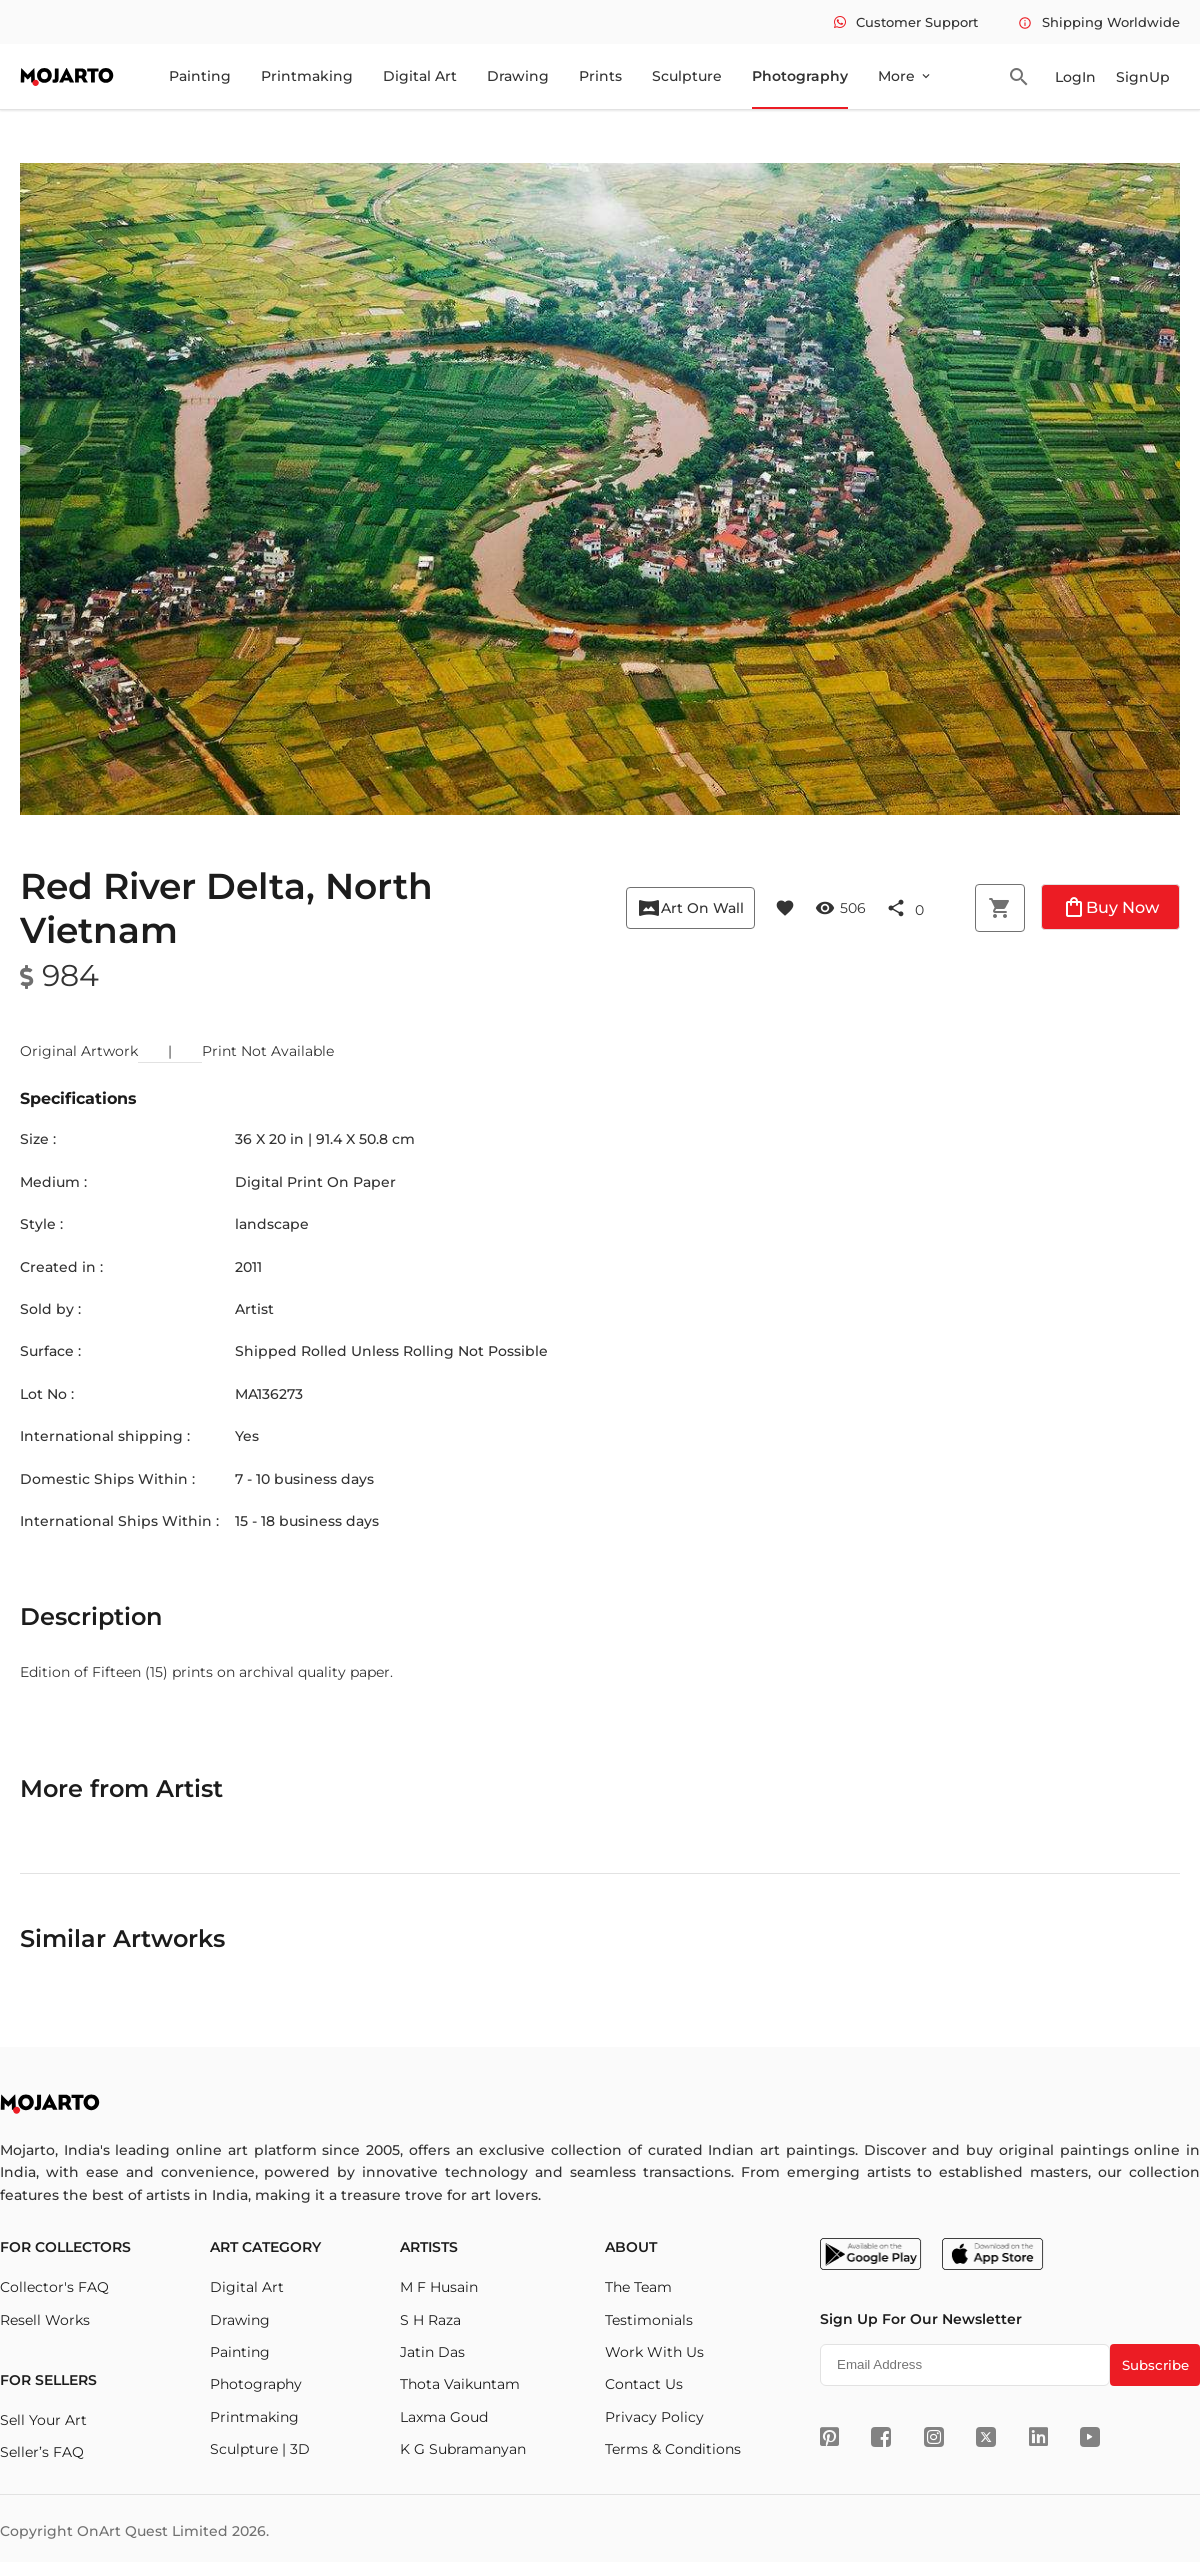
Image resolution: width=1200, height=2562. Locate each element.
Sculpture (687, 76)
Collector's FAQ (54, 2287)
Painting (200, 76)
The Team (638, 2287)
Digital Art (420, 76)
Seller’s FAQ (42, 2452)
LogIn (1075, 77)
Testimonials (649, 2320)
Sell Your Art (43, 2420)
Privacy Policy (654, 2417)
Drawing (518, 76)
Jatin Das (432, 2352)
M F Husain (439, 2287)
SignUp (1143, 77)
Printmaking (307, 76)
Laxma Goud (444, 2417)
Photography (800, 76)
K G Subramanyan (463, 2449)
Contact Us (644, 2384)
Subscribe (1155, 2365)
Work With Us (654, 2352)
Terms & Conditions (673, 2449)
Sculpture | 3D (260, 2449)
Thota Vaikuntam (460, 2384)
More (905, 76)
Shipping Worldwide (1099, 22)
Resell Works (45, 2320)
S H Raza (430, 2320)
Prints (600, 76)
